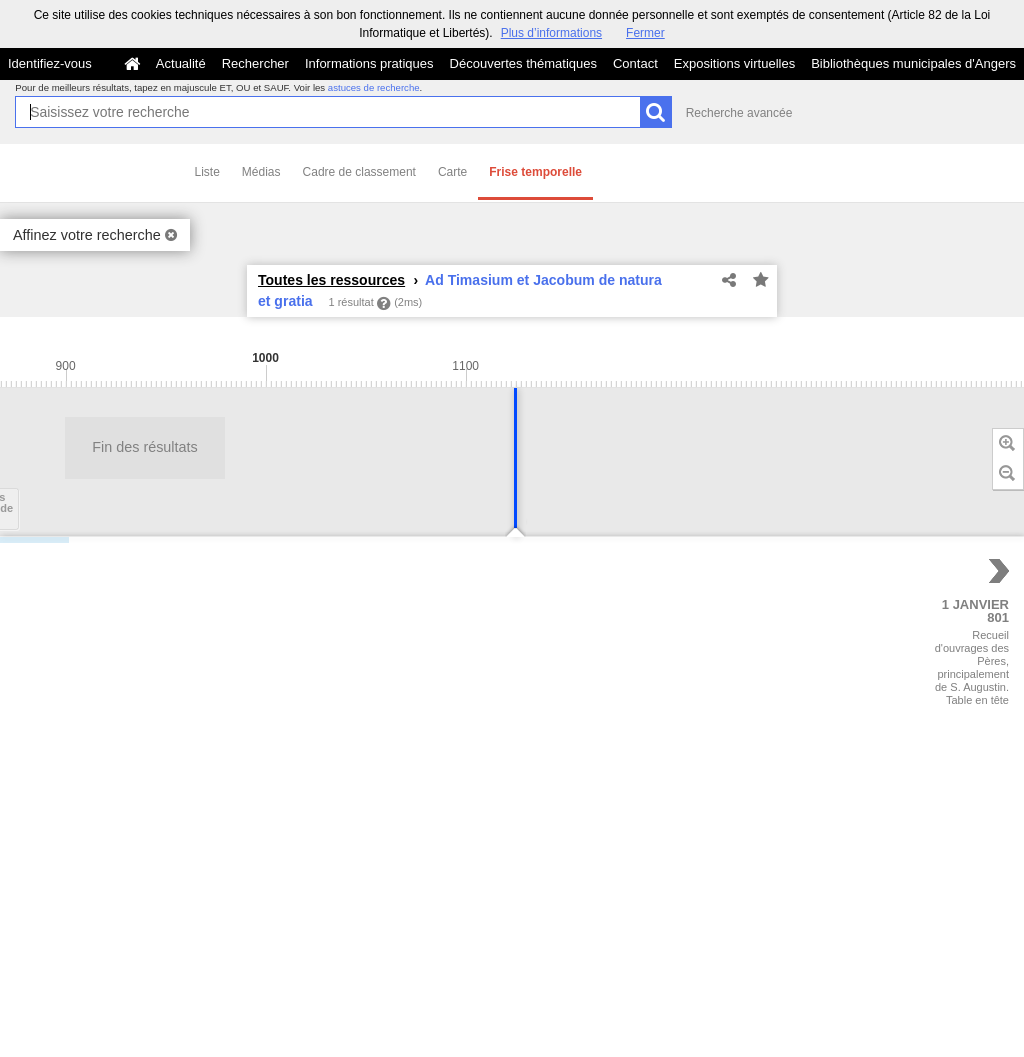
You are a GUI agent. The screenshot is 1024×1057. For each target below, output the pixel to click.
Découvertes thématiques (523, 63)
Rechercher (255, 63)
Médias (261, 172)
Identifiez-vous (50, 63)
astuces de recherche (374, 87)
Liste (207, 172)
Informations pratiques (369, 63)
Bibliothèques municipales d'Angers (913, 63)
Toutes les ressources (331, 280)
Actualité (181, 63)
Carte (452, 172)
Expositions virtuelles (734, 63)
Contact (635, 63)
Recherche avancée (739, 113)
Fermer (645, 33)
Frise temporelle (535, 172)
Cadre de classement (359, 172)
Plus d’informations (551, 33)
